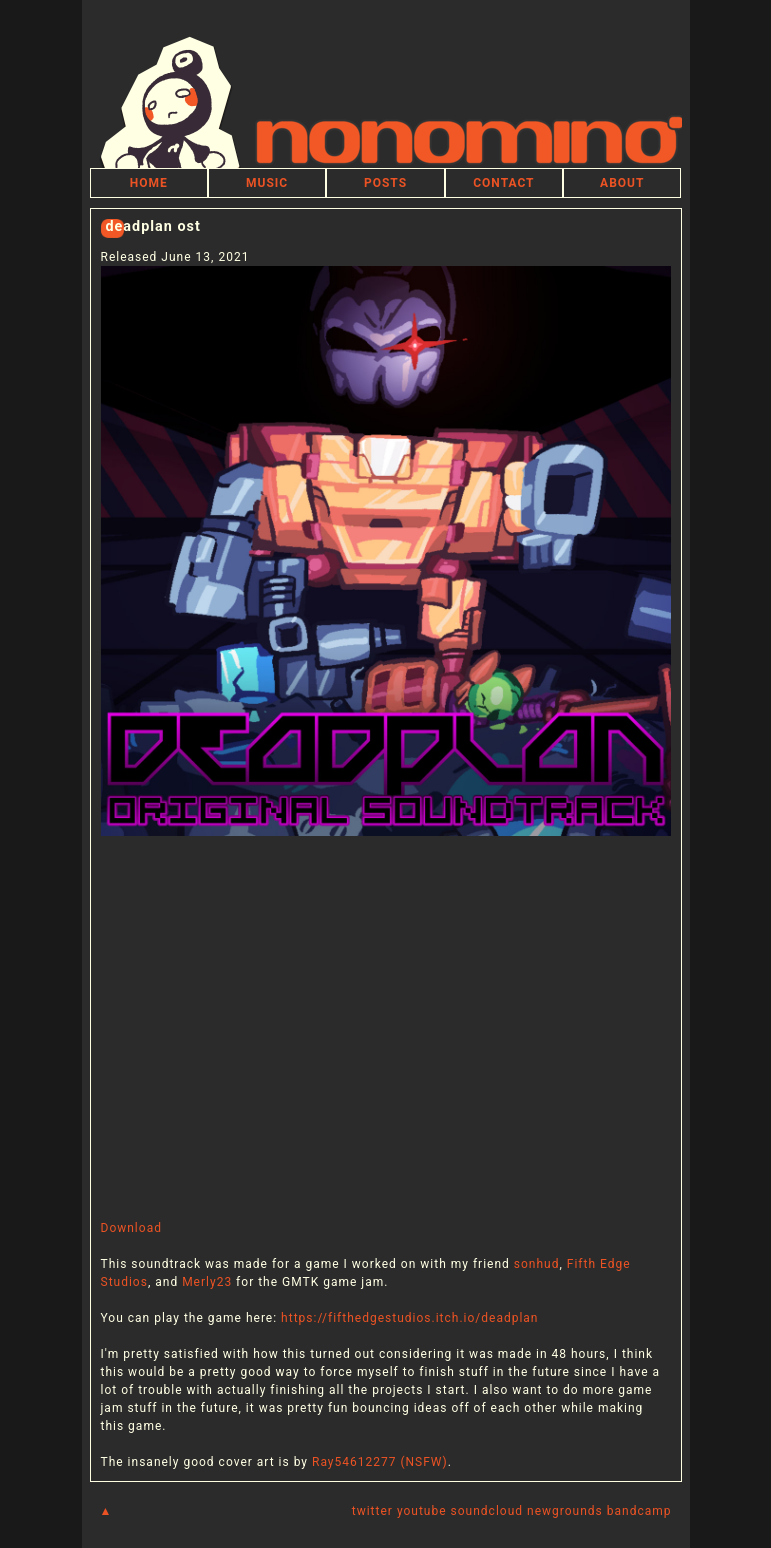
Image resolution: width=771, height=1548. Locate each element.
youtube (422, 1511)
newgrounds (565, 1511)
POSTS (385, 183)
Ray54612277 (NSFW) (380, 1462)
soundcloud (487, 1511)
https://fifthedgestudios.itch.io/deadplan (409, 1318)
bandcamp (639, 1511)
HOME (149, 183)
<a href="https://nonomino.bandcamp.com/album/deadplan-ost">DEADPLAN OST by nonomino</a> (386, 1027)
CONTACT (503, 183)
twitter (372, 1511)
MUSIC (267, 183)
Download (131, 1228)
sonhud (537, 1264)
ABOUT (622, 183)
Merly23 (207, 1282)
